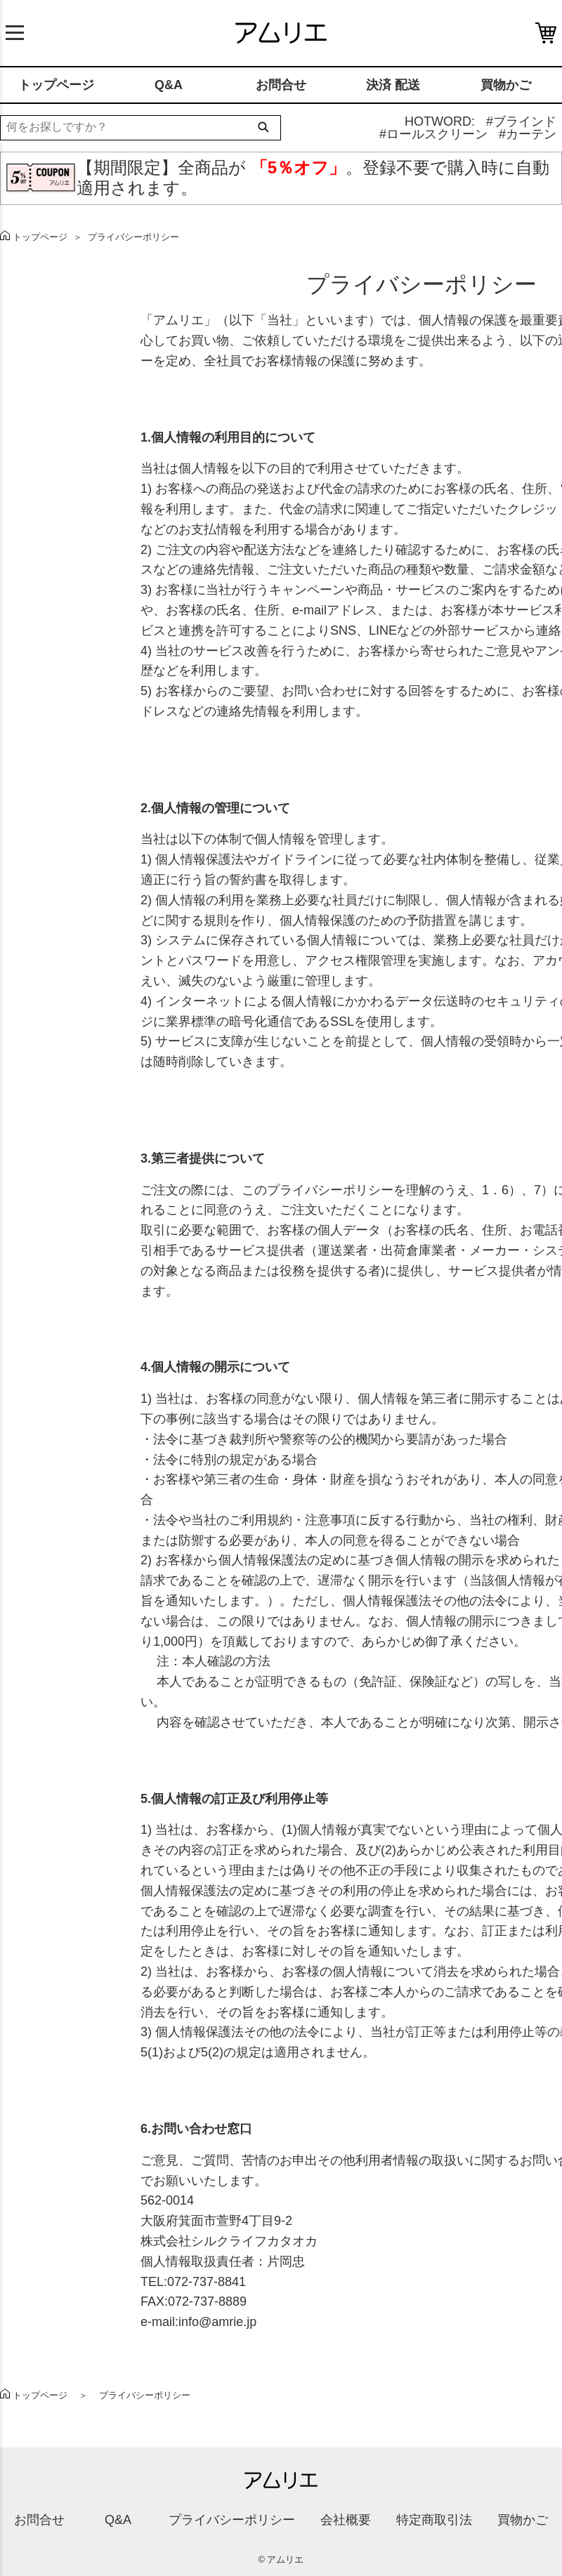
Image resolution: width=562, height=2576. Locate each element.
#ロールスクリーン (433, 134)
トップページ (56, 85)
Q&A (169, 85)
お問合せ (281, 85)
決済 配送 (393, 85)
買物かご (506, 85)
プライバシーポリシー (232, 2520)
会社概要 (345, 2520)
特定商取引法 (434, 2520)
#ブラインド (521, 121)
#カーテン (527, 134)
